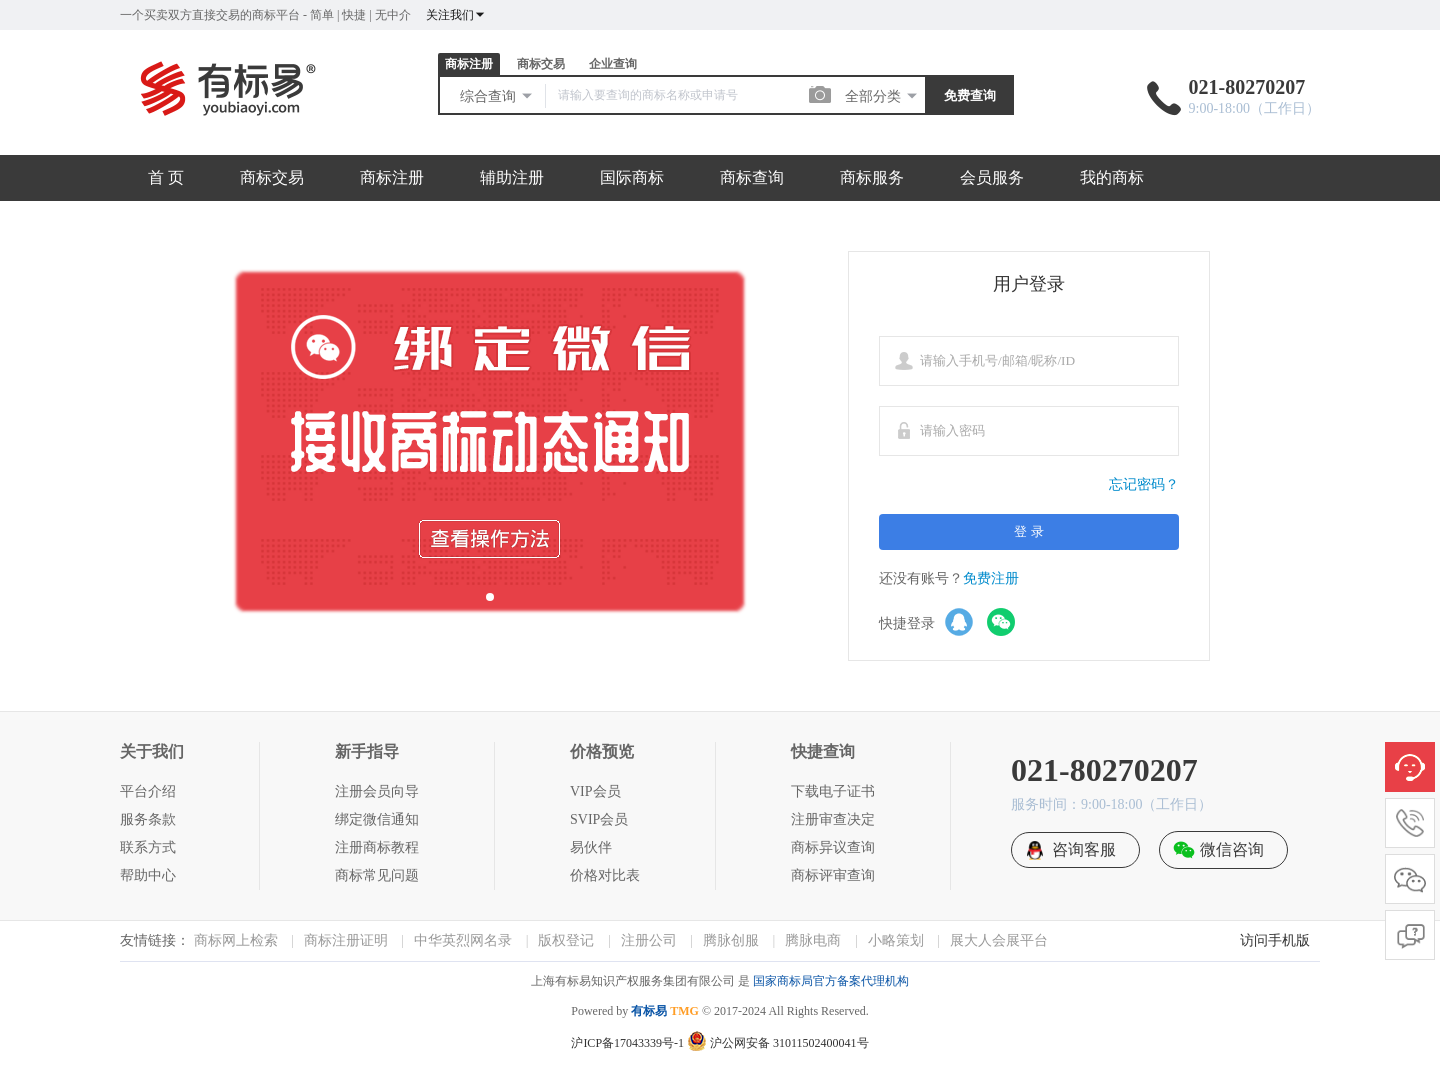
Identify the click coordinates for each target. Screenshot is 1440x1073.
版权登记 (566, 940)
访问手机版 (1275, 940)
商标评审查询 (833, 875)
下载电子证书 (833, 791)
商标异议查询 (833, 847)
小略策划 (896, 940)
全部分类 (882, 96)
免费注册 (991, 578)
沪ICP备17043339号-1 (627, 1043)
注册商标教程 (377, 847)
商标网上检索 (236, 940)
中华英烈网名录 (463, 940)
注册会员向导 (377, 791)
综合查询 (497, 96)
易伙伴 (591, 847)
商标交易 (541, 64)
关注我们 (456, 15)
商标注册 (469, 64)
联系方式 (148, 847)
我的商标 (1112, 177)
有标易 (649, 1011)
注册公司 (649, 940)
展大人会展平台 (999, 940)
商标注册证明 (346, 940)
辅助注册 (512, 177)
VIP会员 (595, 791)
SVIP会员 (599, 819)
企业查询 (613, 64)
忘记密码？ (1144, 484)
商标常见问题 (377, 875)
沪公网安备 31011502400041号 (778, 1043)
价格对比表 (605, 875)
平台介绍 (148, 791)
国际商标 (632, 177)
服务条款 (148, 819)
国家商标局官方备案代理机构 (831, 981)
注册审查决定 (833, 819)
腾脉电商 (813, 940)
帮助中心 (148, 875)
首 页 (166, 177)
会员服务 (992, 177)
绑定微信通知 (377, 819)
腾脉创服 (731, 940)
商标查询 (752, 177)
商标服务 (872, 177)
